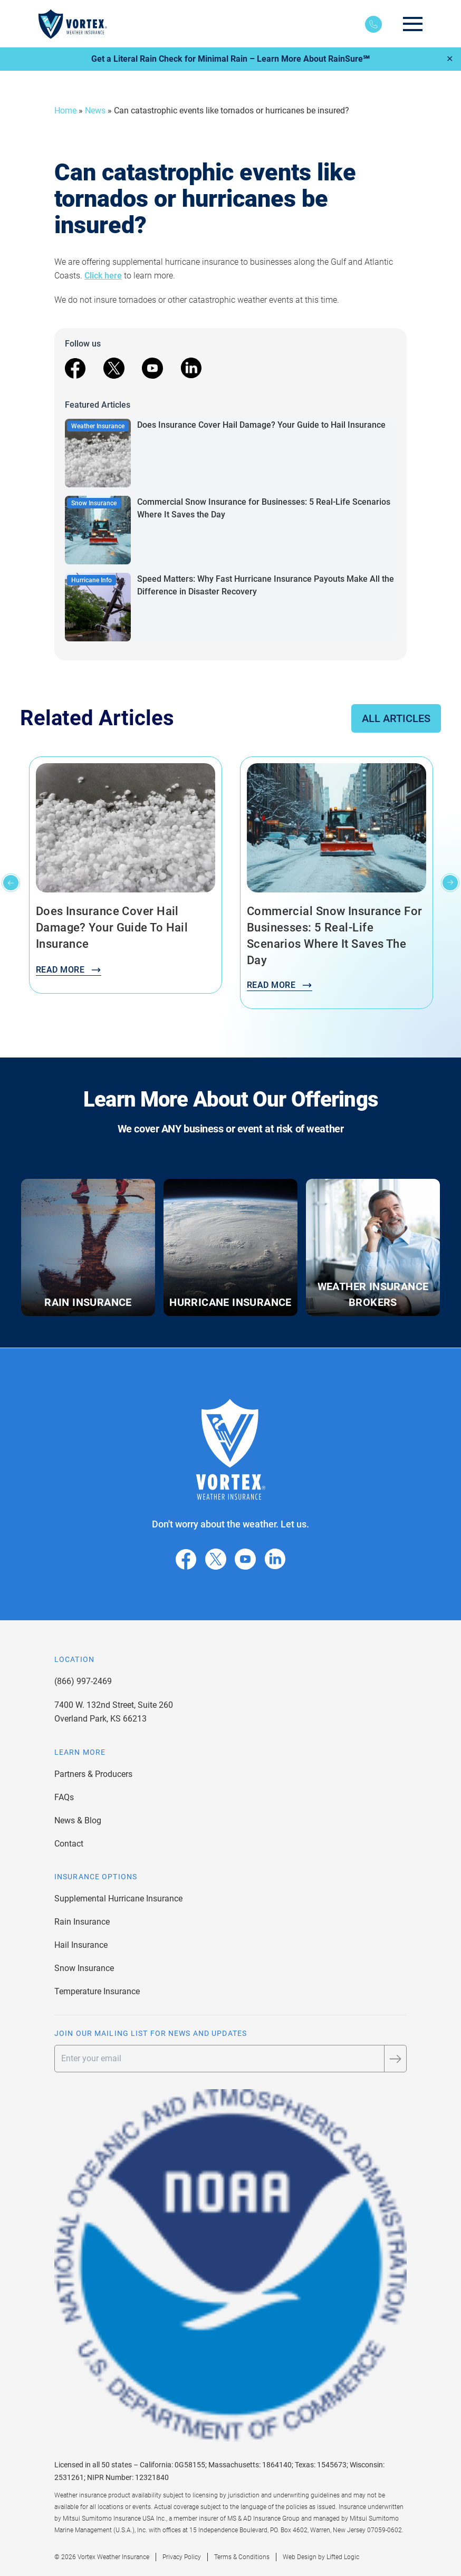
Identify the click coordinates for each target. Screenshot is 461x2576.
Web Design (299, 2557)
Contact (68, 1844)
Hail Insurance (81, 1945)
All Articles (396, 718)
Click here (103, 276)
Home (65, 110)
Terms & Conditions (242, 2557)
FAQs (64, 1797)
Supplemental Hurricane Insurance (118, 1898)
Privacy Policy (181, 2557)
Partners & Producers (93, 1774)
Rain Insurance (82, 1922)
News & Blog (77, 1820)
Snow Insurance (84, 1968)
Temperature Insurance (97, 1991)
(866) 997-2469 (83, 1681)
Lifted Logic (342, 2557)
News (95, 110)
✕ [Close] (449, 59)
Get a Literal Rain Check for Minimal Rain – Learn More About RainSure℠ (230, 59)
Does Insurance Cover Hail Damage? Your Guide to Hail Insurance (261, 425)
